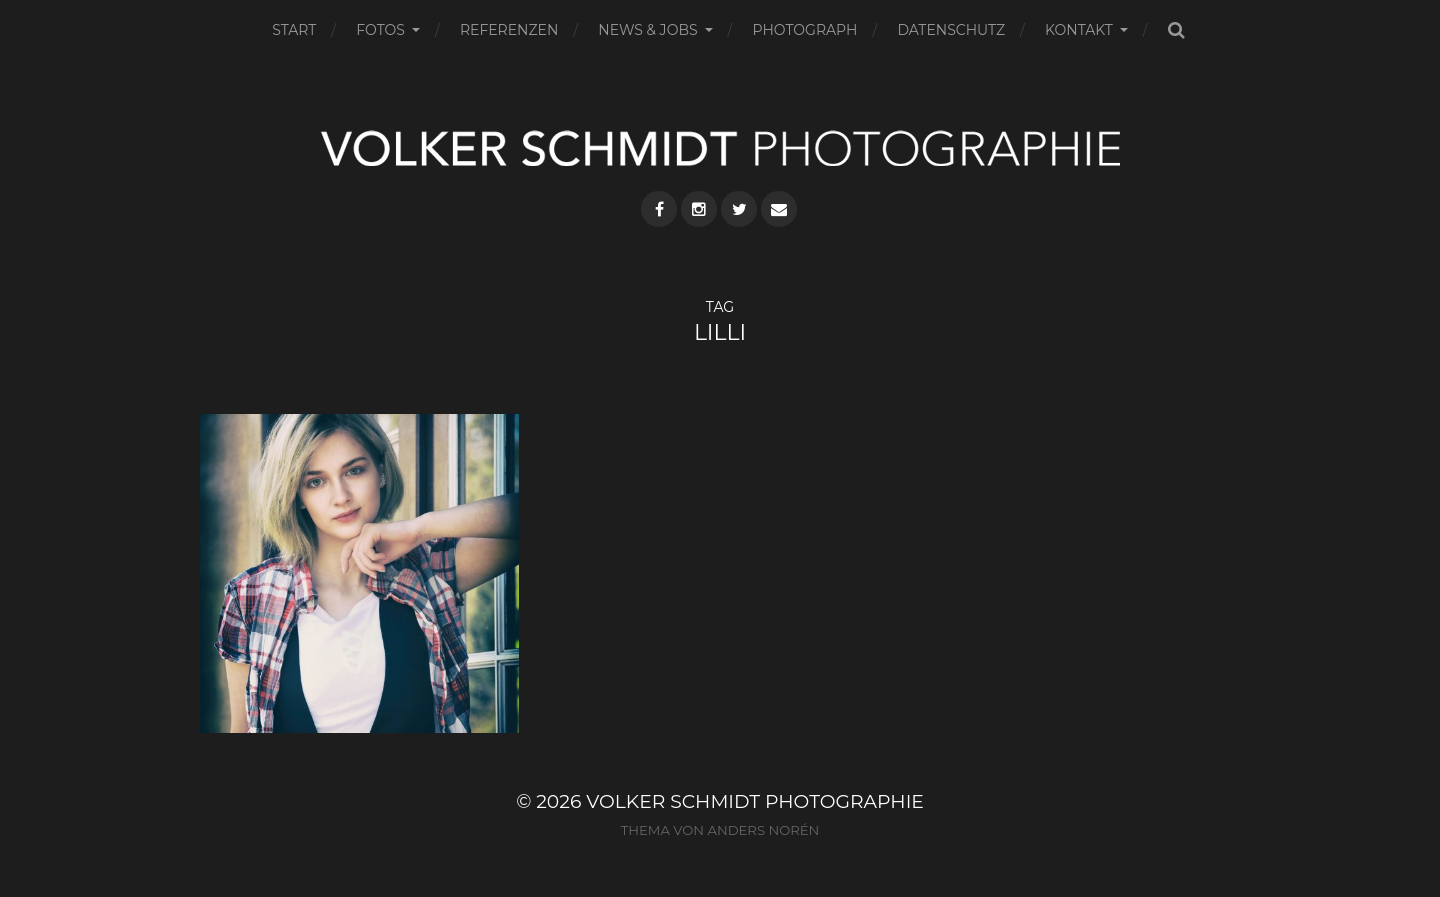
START (294, 30)
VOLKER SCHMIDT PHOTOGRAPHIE (755, 801)
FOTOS (380, 30)
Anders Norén (763, 830)
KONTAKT (1079, 30)
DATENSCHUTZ (951, 30)
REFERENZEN (509, 30)
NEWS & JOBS (647, 30)
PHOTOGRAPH (805, 30)
